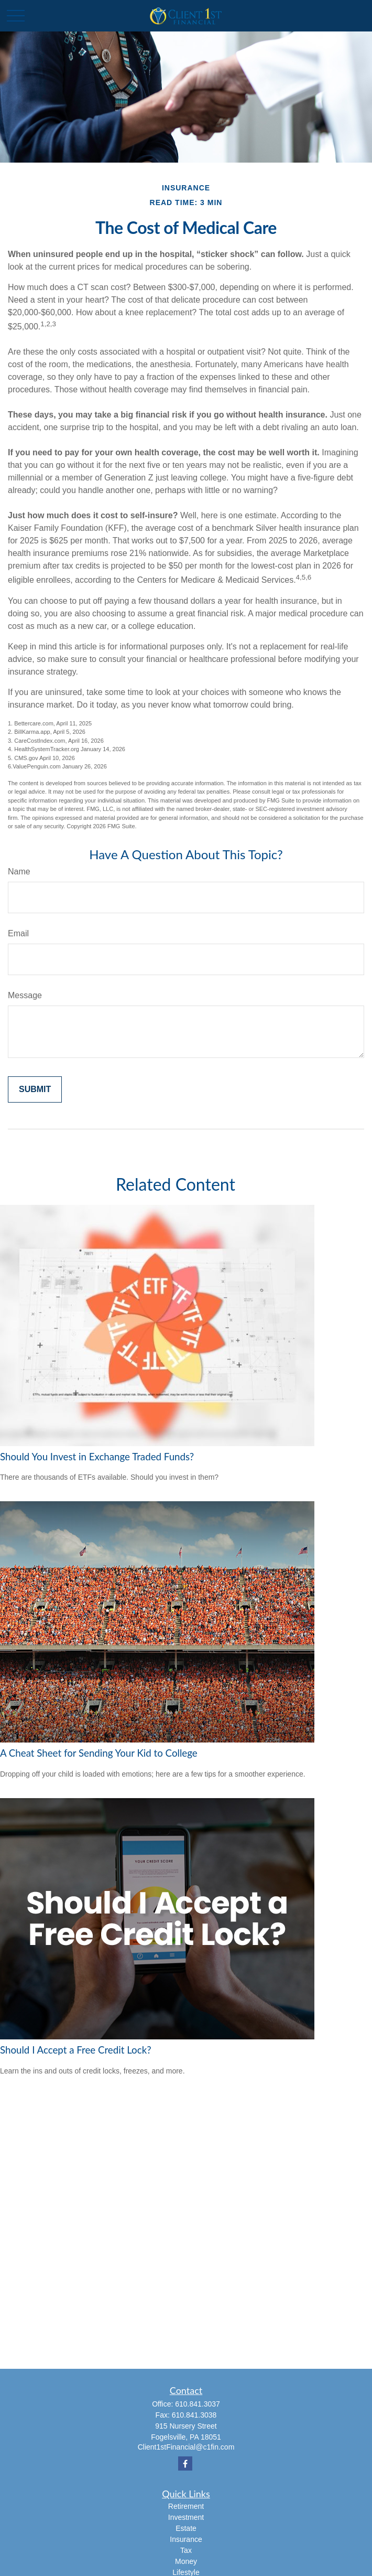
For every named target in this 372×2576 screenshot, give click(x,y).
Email (18, 933)
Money (186, 2561)
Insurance (186, 2539)
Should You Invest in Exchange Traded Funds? (97, 1456)
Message (25, 995)
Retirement (186, 2506)
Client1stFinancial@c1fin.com (186, 2447)
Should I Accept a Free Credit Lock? (75, 2050)
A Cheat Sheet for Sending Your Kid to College (99, 1753)
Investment (186, 2517)
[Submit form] (35, 1089)
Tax (186, 2550)
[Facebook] (185, 2463)
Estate (186, 2528)
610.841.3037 (197, 2404)
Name (19, 871)
